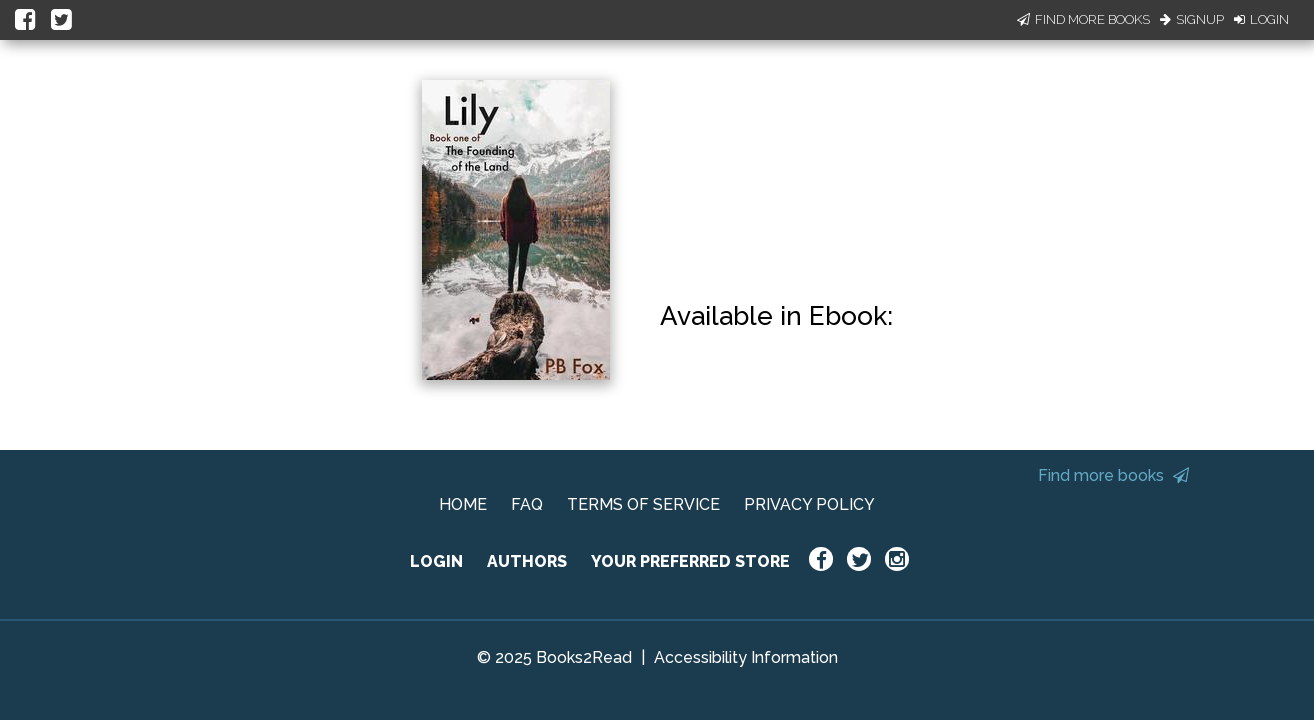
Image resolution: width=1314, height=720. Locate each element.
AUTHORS (527, 561)
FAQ (527, 504)
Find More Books (1083, 19)
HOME (463, 504)
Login (1261, 19)
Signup (1192, 19)
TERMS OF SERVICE (643, 504)
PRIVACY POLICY (809, 504)
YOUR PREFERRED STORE (690, 561)
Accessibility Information (746, 657)
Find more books (1113, 475)
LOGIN (436, 561)
